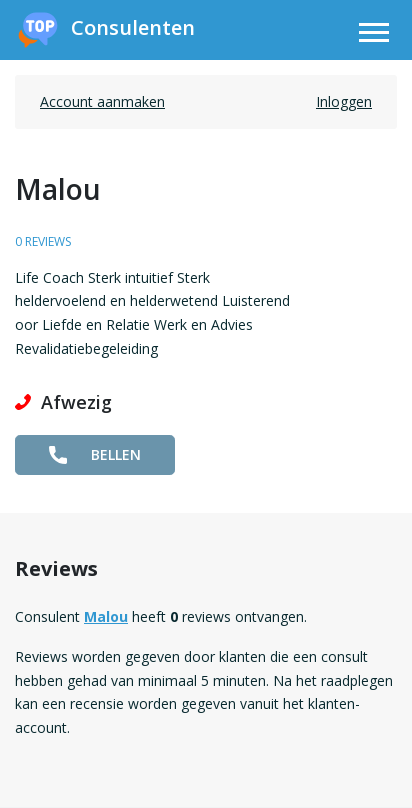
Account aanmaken (102, 101)
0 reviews (43, 241)
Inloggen (344, 101)
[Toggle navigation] (374, 35)
